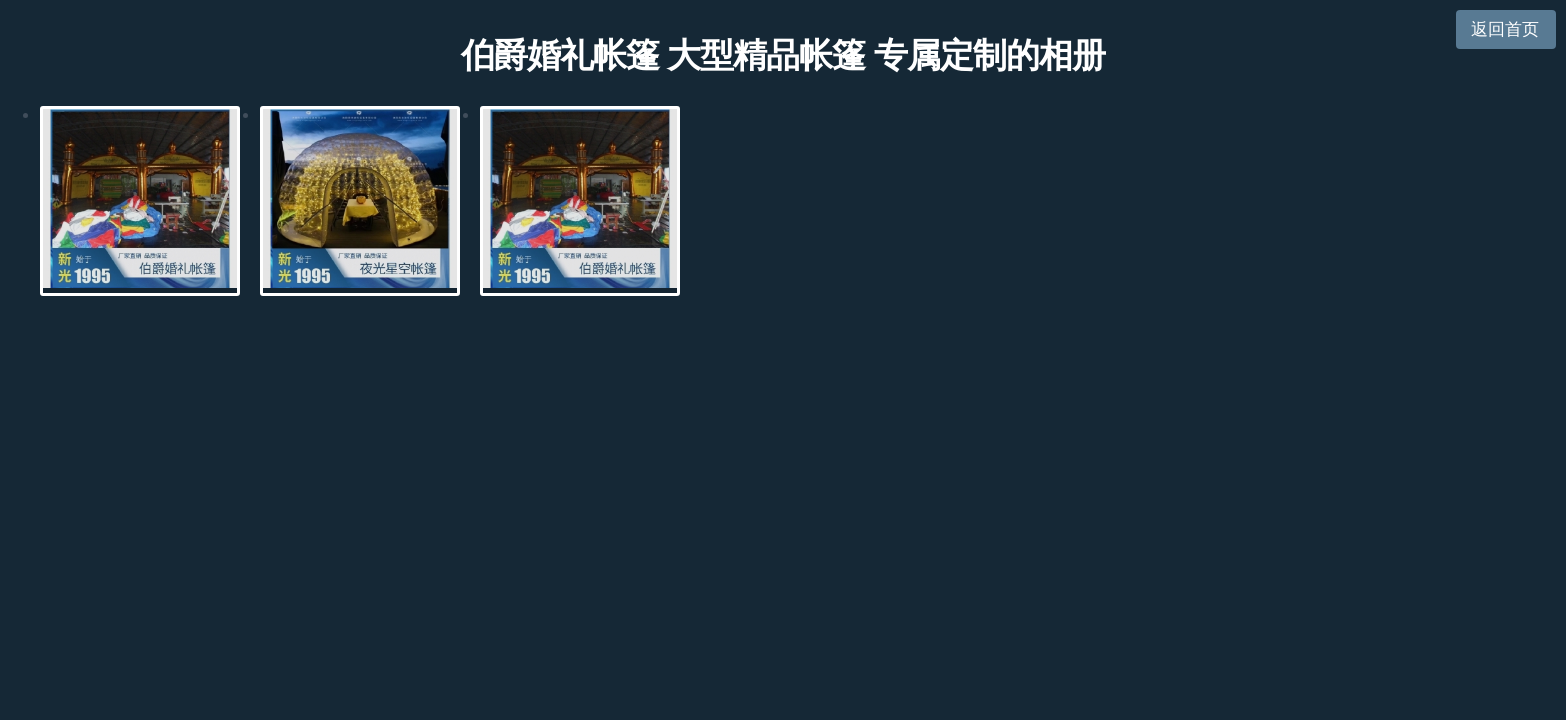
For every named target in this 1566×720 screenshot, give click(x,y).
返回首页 (1505, 29)
